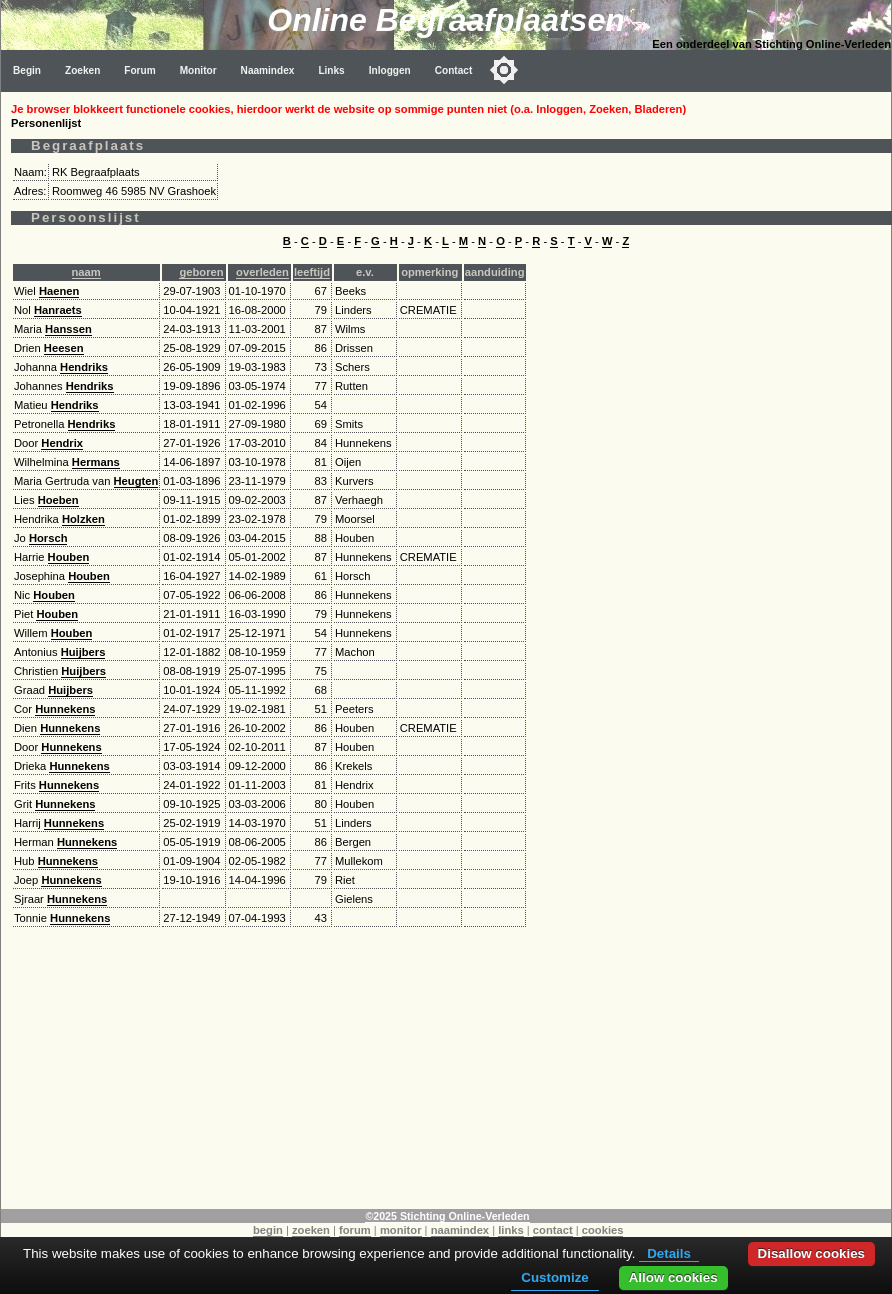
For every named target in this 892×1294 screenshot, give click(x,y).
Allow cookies (673, 1277)
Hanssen (68, 329)
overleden (262, 272)
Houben (69, 557)
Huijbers (83, 652)
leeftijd (312, 272)
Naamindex (268, 70)
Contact (454, 70)
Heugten (136, 481)
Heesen (64, 348)
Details (669, 1253)
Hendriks (84, 367)
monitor (401, 1230)
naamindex (460, 1230)
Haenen (59, 291)
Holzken (83, 519)
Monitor (198, 70)
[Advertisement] (446, 1069)
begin (268, 1230)
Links (331, 70)
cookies (603, 1230)
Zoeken (82, 70)
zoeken (311, 1230)
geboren (201, 272)
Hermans (96, 462)
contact (553, 1230)
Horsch (48, 538)
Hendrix (62, 443)
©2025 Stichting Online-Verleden (447, 1216)
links (511, 1230)
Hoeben (58, 500)
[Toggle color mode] (504, 70)
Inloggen (390, 70)
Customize (554, 1277)
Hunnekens (65, 709)
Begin (27, 70)
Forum (139, 70)
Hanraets (58, 310)
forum (355, 1230)
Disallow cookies (811, 1253)
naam (86, 272)
